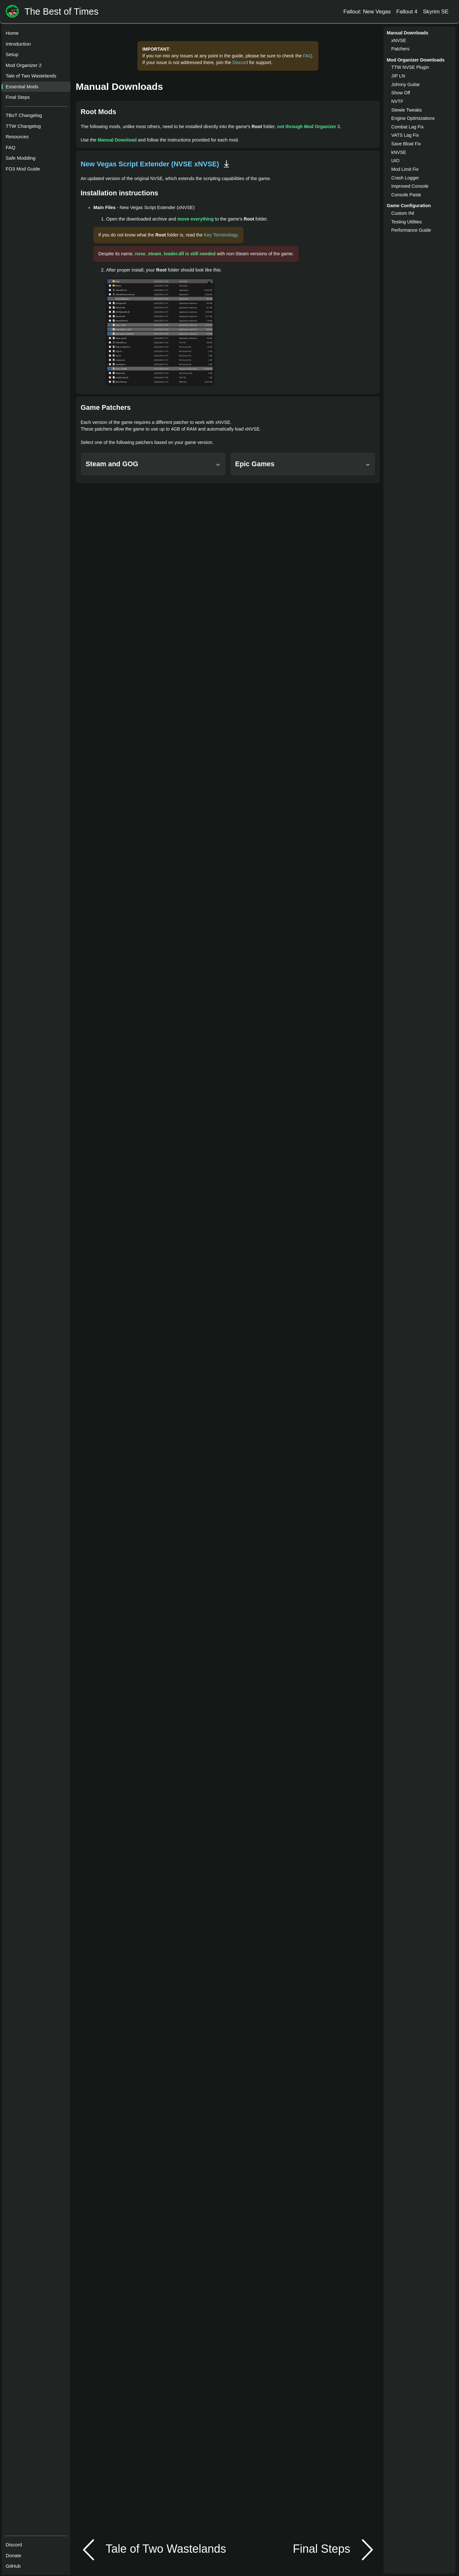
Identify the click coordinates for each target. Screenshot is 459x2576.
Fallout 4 (406, 11)
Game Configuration (409, 205)
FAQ (12, 149)
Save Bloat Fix (406, 143)
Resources (19, 138)
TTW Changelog (25, 128)
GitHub (15, 2562)
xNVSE (398, 40)
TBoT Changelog (26, 117)
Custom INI (402, 213)
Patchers (400, 48)
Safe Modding (22, 160)
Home (14, 35)
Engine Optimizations (413, 118)
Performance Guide (411, 230)
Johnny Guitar (405, 84)
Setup (14, 56)
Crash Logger (405, 177)
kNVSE (398, 152)
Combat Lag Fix (407, 126)
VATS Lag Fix (405, 135)
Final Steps (20, 99)
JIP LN (398, 75)
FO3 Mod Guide (25, 170)
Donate (15, 2552)
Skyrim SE (436, 11)
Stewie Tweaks (406, 109)
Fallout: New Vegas (367, 11)
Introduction (20, 45)
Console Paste (406, 194)
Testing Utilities (406, 221)
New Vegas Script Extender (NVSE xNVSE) (150, 164)
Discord (16, 2541)
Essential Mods (24, 88)
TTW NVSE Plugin (410, 67)
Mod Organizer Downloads (416, 59)
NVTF (397, 101)
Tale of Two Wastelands (33, 77)
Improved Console (410, 186)
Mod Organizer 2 (26, 67)
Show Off (400, 92)
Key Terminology (220, 234)
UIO (395, 160)
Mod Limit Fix (405, 169)
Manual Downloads (119, 86)
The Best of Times (61, 11)
